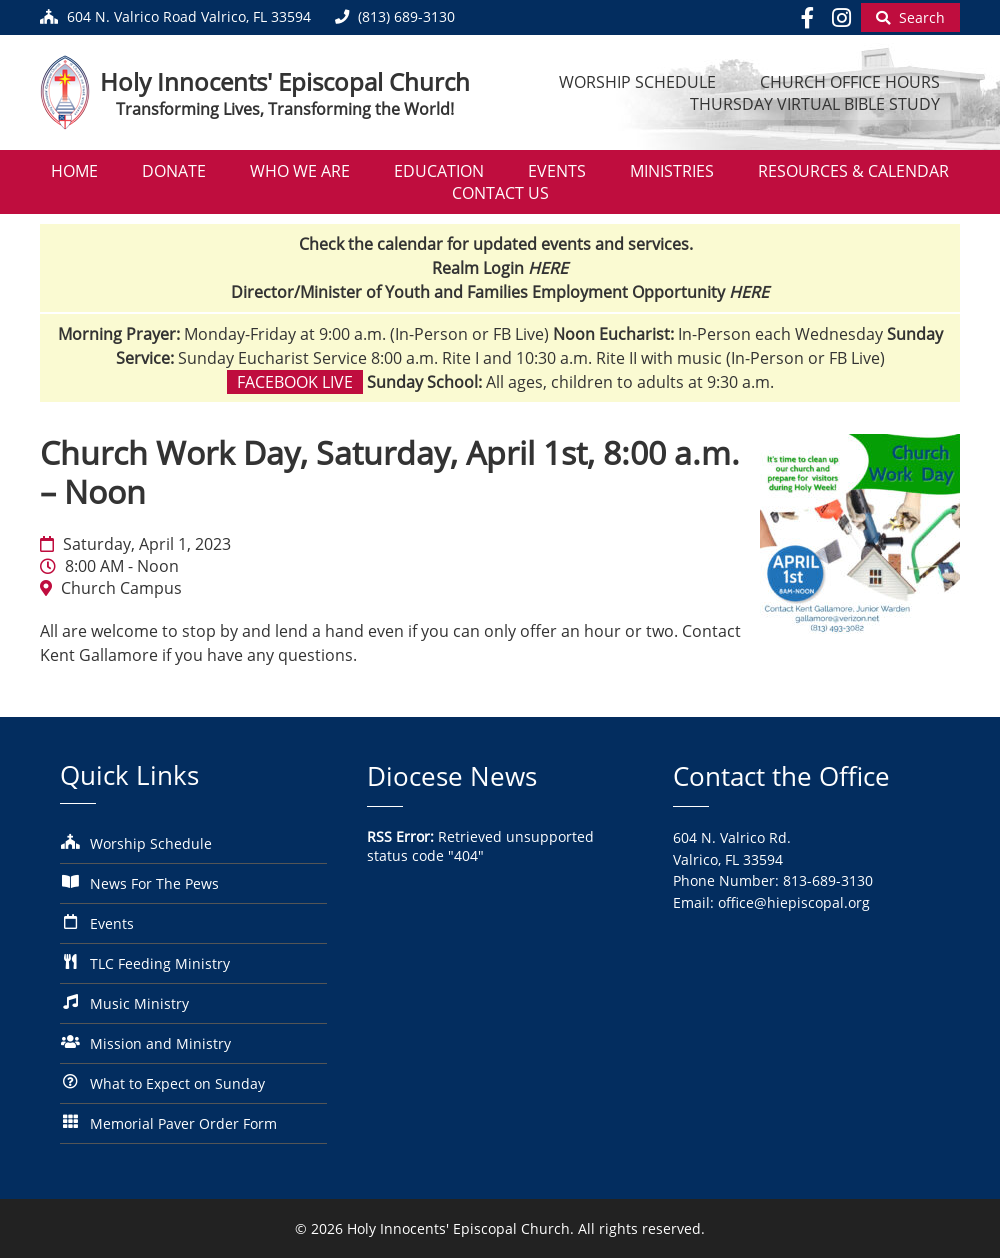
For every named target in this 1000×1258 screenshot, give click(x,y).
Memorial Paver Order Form (183, 1123)
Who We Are (300, 171)
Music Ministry (139, 1003)
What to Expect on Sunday (177, 1083)
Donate (174, 171)
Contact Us (500, 193)
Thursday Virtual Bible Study (815, 104)
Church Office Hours (850, 82)
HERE (548, 268)
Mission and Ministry (160, 1043)
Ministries (672, 171)
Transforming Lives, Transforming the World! (285, 109)
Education (439, 171)
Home (74, 171)
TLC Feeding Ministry (160, 963)
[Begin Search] (910, 17)
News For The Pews (154, 883)
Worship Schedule (637, 82)
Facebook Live (295, 382)
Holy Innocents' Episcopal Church (285, 81)
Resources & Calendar (853, 171)
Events (557, 171)
